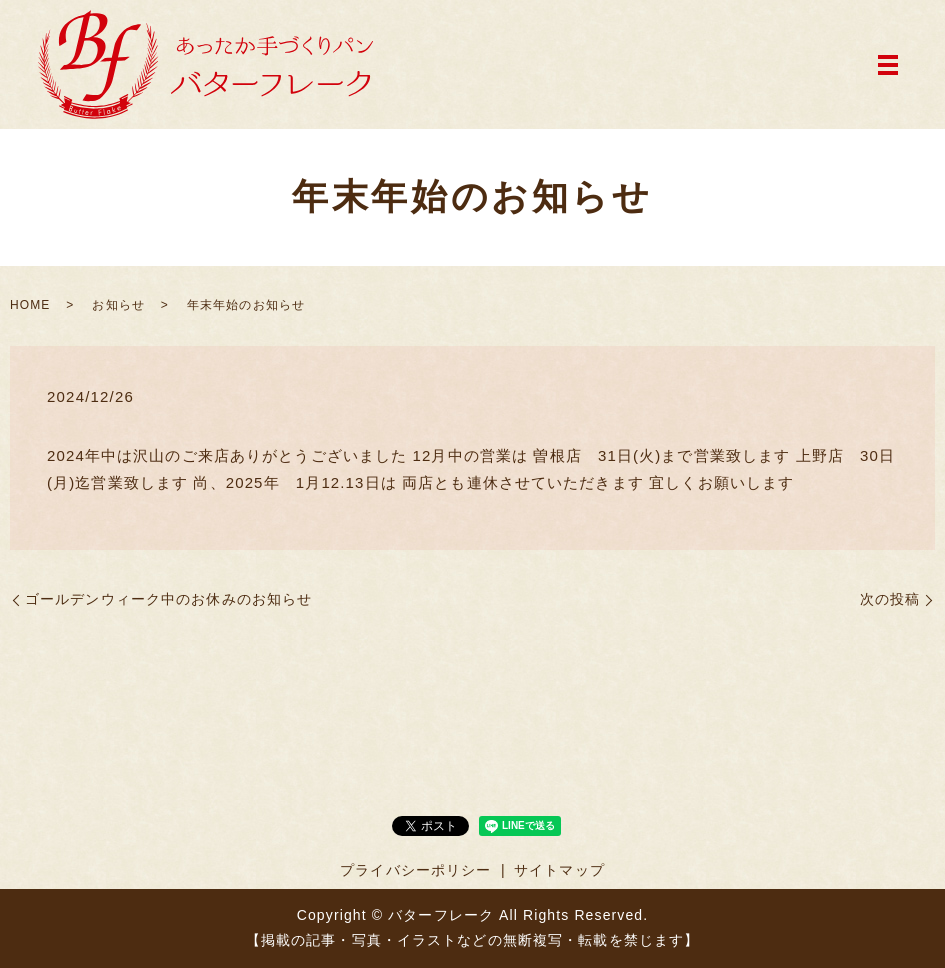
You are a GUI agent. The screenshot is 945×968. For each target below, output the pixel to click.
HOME (30, 305)
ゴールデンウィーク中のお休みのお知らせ (168, 599)
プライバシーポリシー (415, 870)
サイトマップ (559, 870)
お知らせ (118, 305)
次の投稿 (890, 599)
